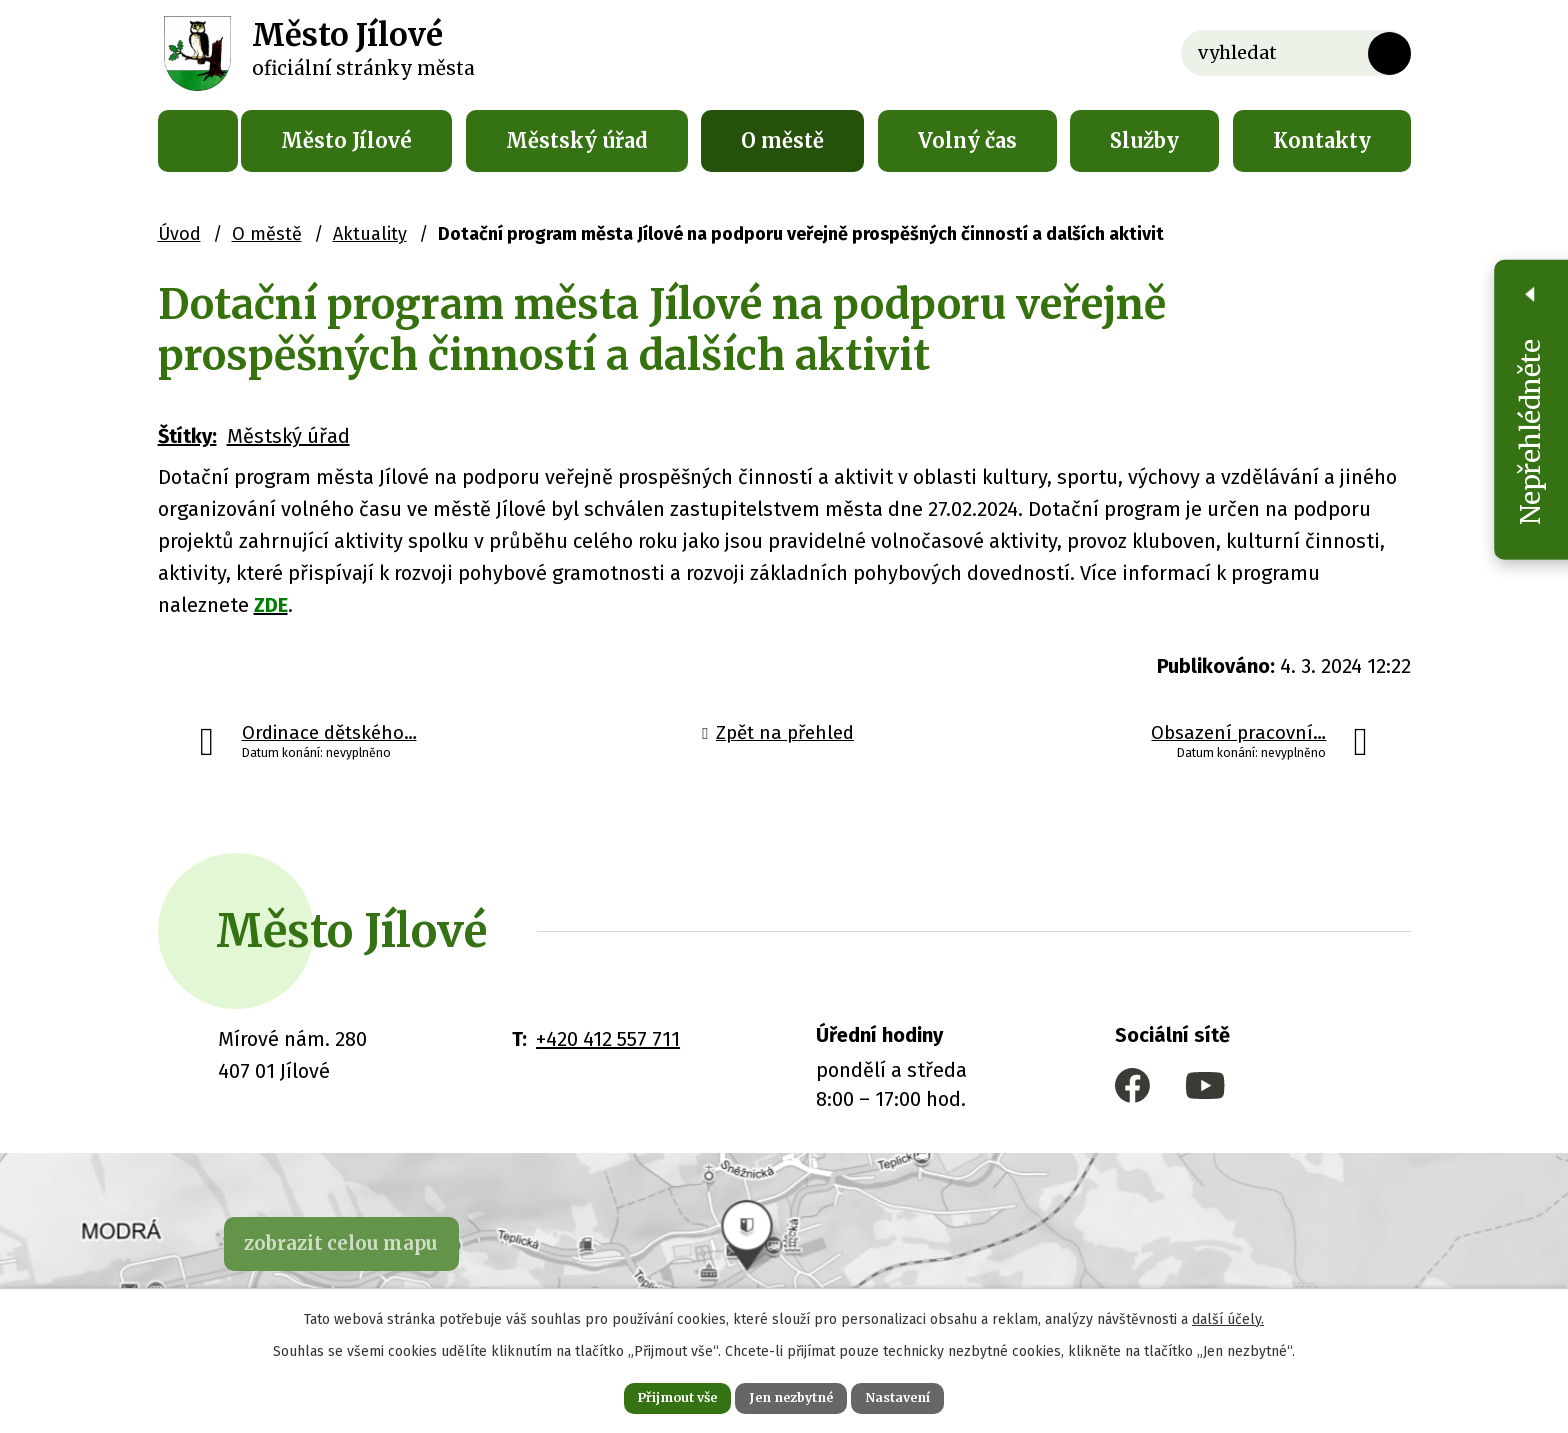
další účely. (1228, 1313)
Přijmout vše (652, 1395)
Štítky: (187, 436)
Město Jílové (346, 140)
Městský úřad (577, 140)
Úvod (198, 141)
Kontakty (1322, 140)
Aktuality (370, 234)
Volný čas (967, 140)
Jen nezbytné (792, 1395)
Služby (1144, 140)
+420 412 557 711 (608, 1039)
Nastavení (924, 1395)
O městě (782, 140)
